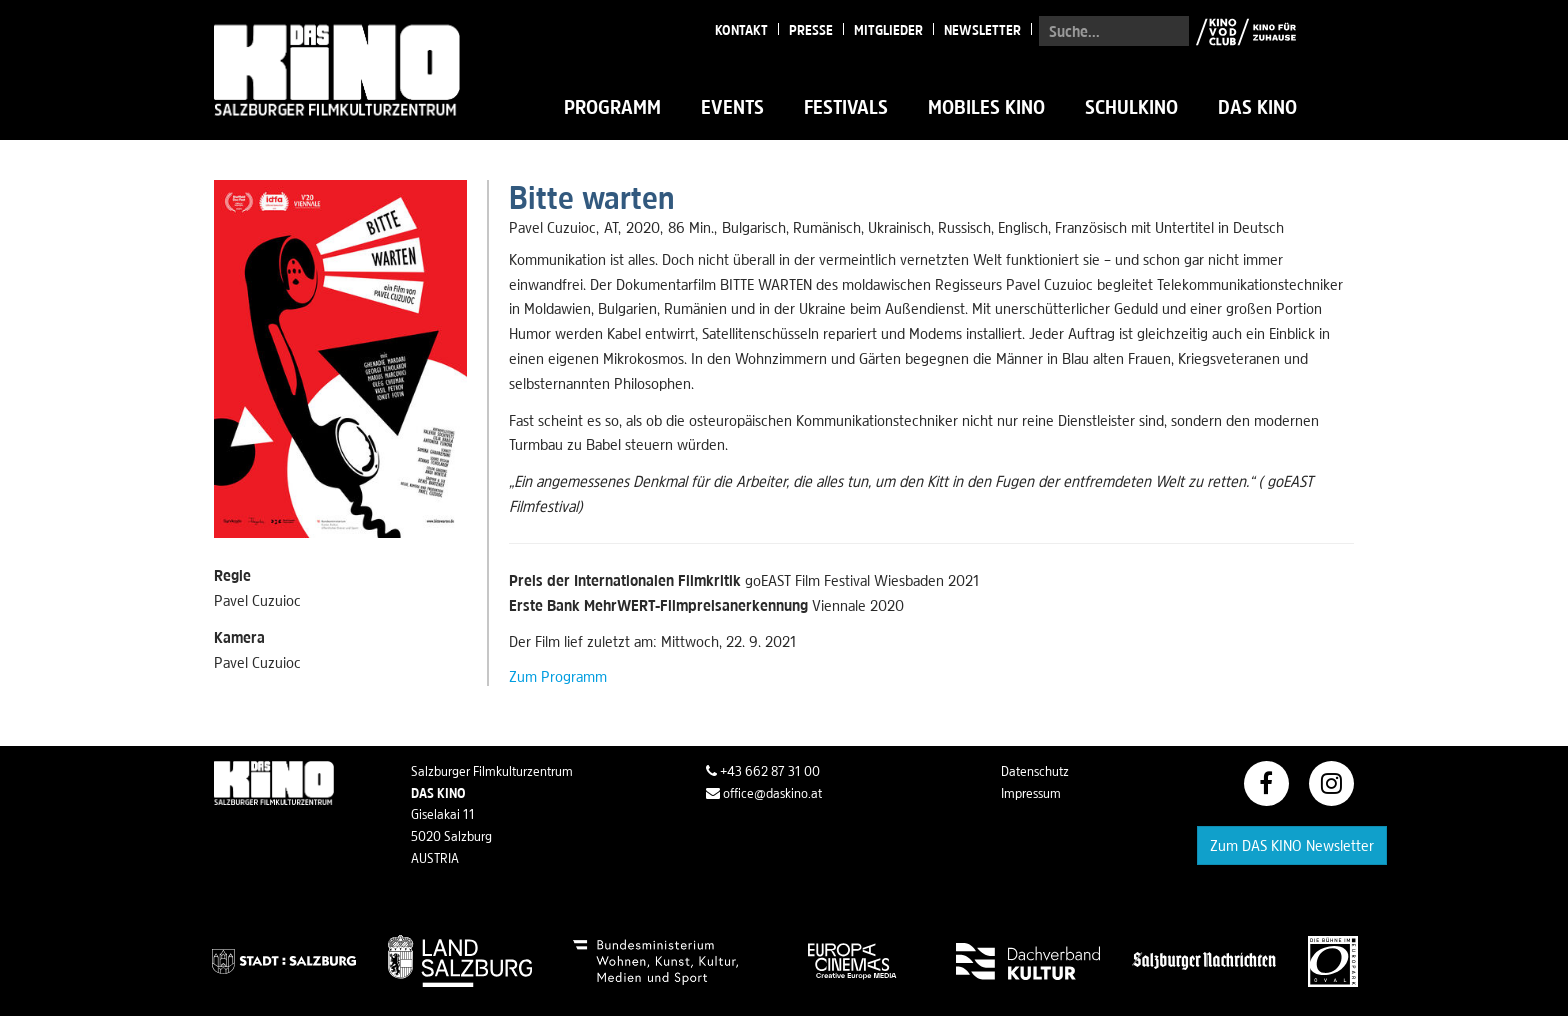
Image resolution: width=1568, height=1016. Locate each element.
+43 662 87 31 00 (763, 771)
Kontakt (741, 30)
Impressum (1031, 793)
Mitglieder (888, 30)
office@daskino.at (764, 793)
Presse (811, 30)
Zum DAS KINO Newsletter (1292, 845)
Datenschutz (1035, 771)
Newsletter (982, 30)
